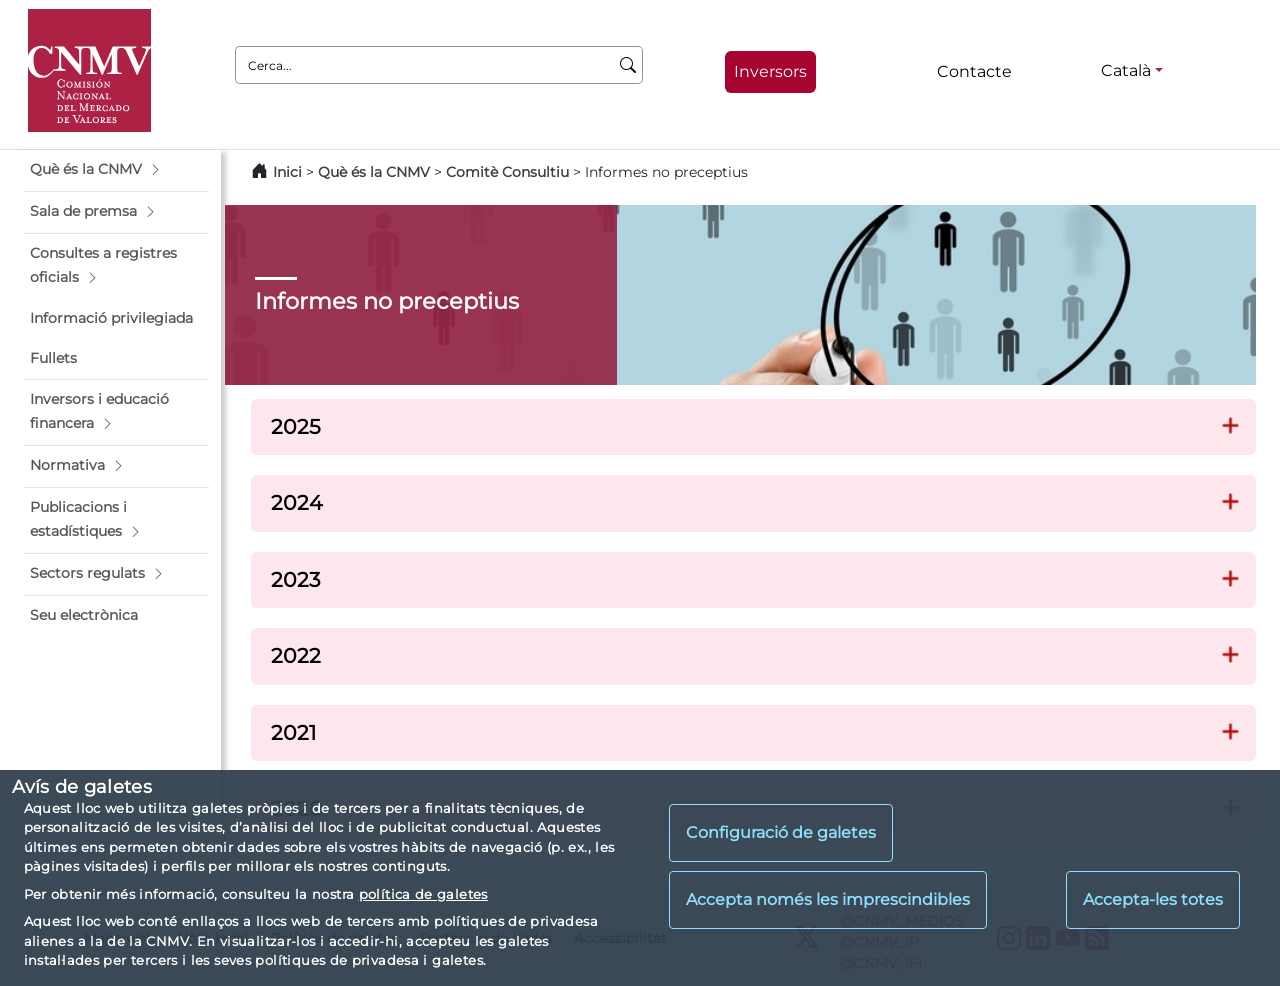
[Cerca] (628, 65)
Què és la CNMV (374, 172)
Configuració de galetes (781, 832)
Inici (287, 172)
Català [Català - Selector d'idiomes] (1126, 70)
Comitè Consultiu (507, 172)
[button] (116, 170)
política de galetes (423, 894)
